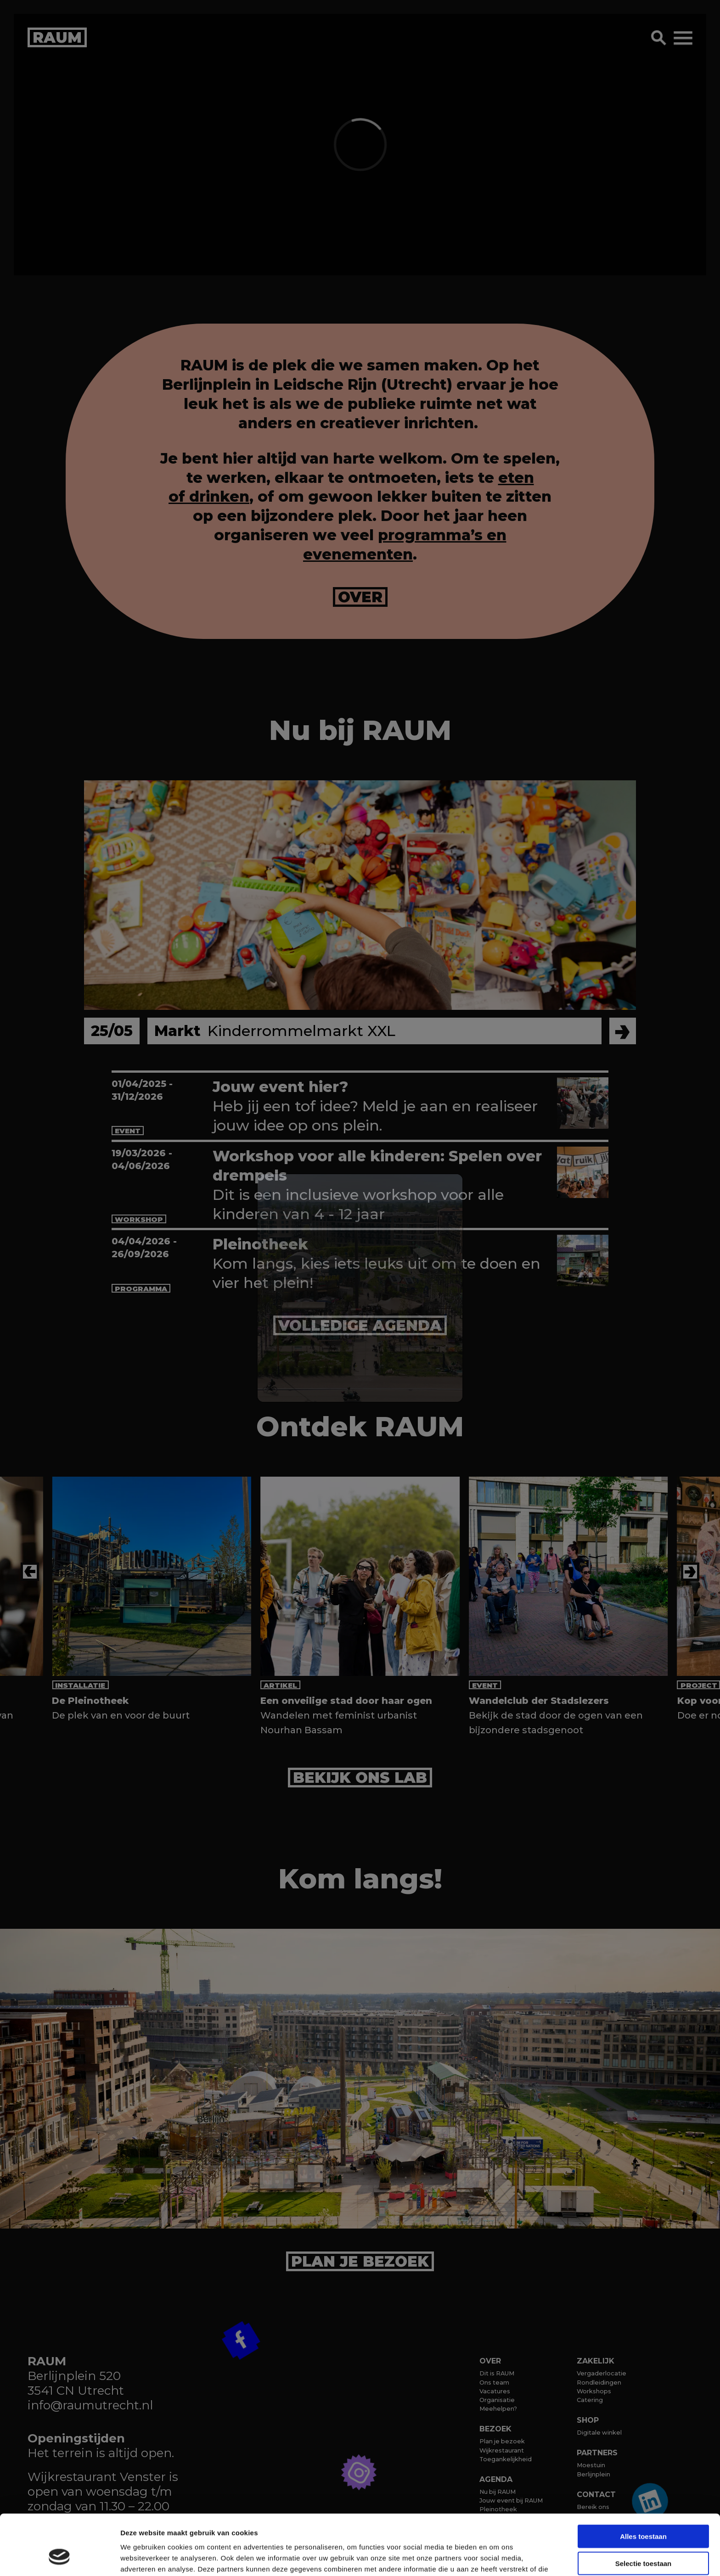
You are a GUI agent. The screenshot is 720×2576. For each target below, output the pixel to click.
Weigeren (643, 2538)
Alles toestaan (643, 2484)
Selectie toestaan (643, 2511)
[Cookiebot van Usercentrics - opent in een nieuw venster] (59, 2558)
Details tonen (496, 2558)
